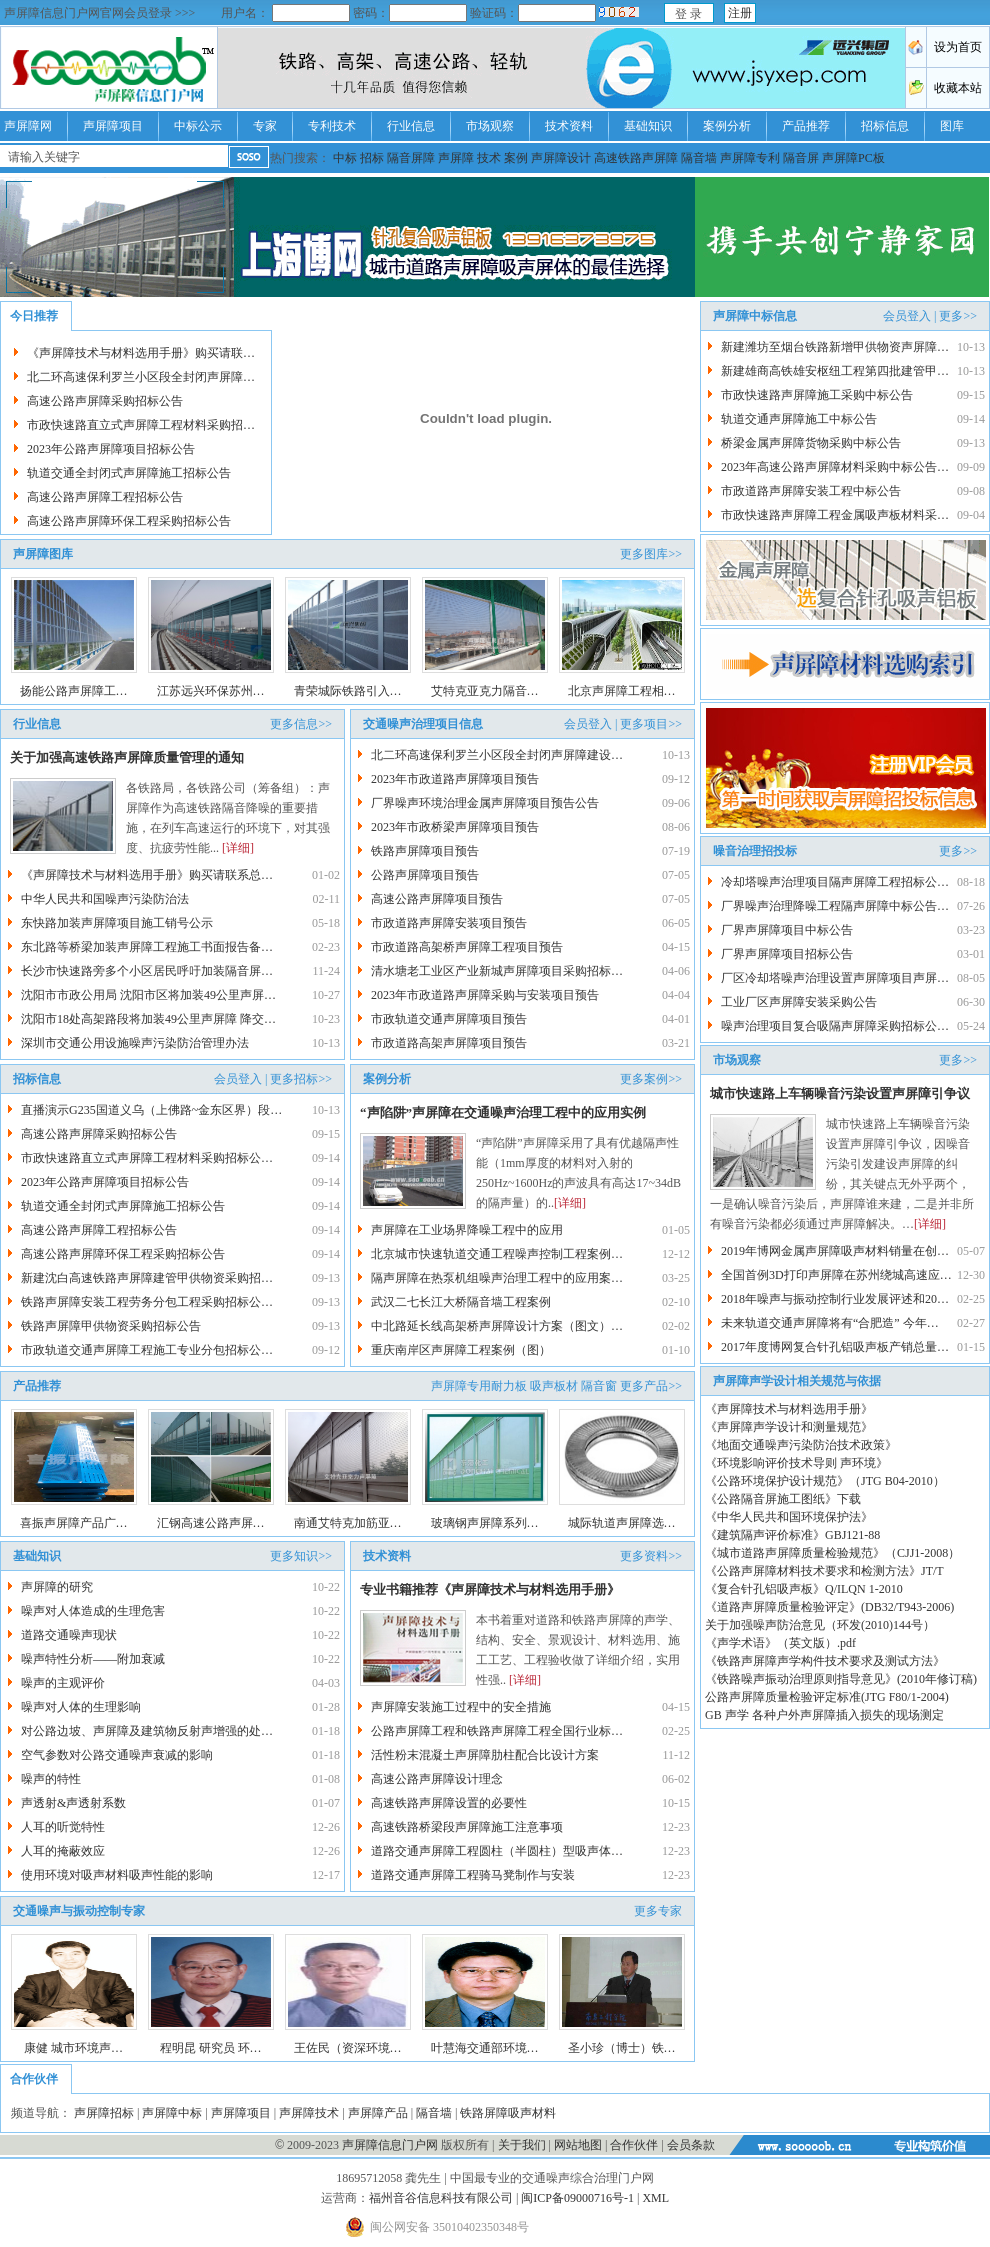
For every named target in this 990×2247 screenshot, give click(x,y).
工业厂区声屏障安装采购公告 (799, 1002)
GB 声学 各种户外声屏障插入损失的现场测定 (824, 1715)
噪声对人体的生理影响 (81, 1707)
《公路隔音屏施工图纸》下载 (783, 1499)
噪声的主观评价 (63, 1683)
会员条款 (691, 2145)
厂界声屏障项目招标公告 (787, 954)
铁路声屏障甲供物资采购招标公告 (111, 1326)
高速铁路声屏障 (636, 158)
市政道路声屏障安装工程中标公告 (811, 491)
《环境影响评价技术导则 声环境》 (796, 1463)
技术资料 (569, 126)
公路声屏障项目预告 (425, 875)
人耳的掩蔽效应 (63, 1851)
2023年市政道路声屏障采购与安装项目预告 (485, 995)
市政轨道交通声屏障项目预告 (449, 1019)
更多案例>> (651, 1079)
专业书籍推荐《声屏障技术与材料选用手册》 (490, 1589)
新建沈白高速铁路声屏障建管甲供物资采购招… (147, 1278)
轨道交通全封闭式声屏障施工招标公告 (129, 473)
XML (655, 2198)
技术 (489, 158)
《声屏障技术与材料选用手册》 (789, 1409)
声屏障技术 (309, 2113)
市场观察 (490, 126)
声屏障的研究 (58, 1587)
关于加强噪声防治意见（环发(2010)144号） (820, 1625)
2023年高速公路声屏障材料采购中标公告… (835, 467)
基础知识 (648, 126)
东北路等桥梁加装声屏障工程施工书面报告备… (147, 947)
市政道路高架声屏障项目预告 (449, 1043)
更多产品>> (651, 1386)
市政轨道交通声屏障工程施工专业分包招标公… (147, 1350)
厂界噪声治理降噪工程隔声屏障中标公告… (835, 906)
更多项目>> (651, 724)
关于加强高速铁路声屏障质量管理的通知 (127, 757)
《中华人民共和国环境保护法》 (789, 1517)
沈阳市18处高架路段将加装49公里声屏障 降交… (148, 1019)
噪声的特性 (51, 1779)
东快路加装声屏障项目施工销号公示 (117, 923)
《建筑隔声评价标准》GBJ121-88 (792, 1535)
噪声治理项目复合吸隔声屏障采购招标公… (835, 1026)
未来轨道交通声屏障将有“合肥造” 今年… (830, 1323)
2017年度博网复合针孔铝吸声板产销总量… (835, 1347)
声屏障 (456, 158)
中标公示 (198, 126)
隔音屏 (801, 158)
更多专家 (658, 1911)
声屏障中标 (172, 2113)
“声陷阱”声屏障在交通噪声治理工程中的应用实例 (503, 1112)
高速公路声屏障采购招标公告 (105, 401)
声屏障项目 (113, 126)
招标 (372, 158)
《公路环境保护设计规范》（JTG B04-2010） (825, 1481)
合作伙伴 (634, 2145)
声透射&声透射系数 (73, 1803)
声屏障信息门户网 (390, 2145)
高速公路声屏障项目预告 (437, 899)
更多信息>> (301, 724)
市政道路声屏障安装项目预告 (449, 923)
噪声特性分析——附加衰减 (93, 1659)
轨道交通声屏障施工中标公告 (799, 419)
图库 (952, 126)
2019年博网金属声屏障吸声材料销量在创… (835, 1251)
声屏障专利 (750, 158)
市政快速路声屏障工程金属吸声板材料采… (835, 515)
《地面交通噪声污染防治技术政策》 (801, 1445)
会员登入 (588, 724)
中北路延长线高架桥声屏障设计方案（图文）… (497, 1326)
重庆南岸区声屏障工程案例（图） (461, 1350)
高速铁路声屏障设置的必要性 (449, 1803)
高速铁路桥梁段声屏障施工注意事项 (467, 1827)
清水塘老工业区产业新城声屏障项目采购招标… (497, 971)
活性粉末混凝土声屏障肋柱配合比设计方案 (485, 1755)
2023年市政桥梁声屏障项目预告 (455, 827)
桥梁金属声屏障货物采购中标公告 (811, 443)
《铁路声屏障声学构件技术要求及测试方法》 (825, 1661)
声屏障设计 (561, 158)
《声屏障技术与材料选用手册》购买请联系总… (147, 875)
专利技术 (332, 126)
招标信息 (885, 126)
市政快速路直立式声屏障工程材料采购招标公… (147, 1158)
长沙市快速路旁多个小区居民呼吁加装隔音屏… (147, 971)
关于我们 (522, 2145)
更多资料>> (651, 1556)
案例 (516, 158)
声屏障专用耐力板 (479, 1386)
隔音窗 (599, 1386)
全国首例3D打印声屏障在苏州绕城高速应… (836, 1275)
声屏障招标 (104, 2113)
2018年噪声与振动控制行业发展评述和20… (835, 1299)
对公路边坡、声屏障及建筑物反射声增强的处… (147, 1731)
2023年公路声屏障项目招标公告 (111, 449)
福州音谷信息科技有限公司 (441, 2198)
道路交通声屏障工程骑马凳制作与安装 (473, 1875)
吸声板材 (554, 1386)
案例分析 (727, 126)
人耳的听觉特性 (63, 1827)
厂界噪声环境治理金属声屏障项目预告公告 (485, 803)
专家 (265, 126)
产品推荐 (806, 126)
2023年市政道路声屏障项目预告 (455, 779)
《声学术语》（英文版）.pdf (780, 1643)
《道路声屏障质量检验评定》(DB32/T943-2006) (829, 1607)
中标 (345, 158)
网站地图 (578, 2145)
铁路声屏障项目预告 (425, 851)
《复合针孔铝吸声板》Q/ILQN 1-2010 (804, 1589)
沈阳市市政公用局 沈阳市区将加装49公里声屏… (148, 995)
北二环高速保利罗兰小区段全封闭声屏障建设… (497, 755)
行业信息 (411, 126)
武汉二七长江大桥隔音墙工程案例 (461, 1302)
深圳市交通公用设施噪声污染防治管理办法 (135, 1043)
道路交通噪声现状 (69, 1635)
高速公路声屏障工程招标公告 (105, 497)
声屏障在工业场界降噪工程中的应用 (467, 1230)
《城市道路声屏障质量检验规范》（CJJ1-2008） (832, 1553)
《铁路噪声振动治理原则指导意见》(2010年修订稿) (841, 1679)
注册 (740, 13)
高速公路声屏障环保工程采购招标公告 (129, 521)
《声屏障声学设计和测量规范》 (789, 1427)
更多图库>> (651, 554)
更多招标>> (301, 1079)
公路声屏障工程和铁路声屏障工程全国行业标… (497, 1731)
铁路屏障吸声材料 (508, 2113)
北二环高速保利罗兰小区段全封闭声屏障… (141, 377)
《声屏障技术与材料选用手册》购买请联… (141, 353)
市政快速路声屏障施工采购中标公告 (817, 395)
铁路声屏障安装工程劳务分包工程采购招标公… (147, 1302)
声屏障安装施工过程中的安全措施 (461, 1707)
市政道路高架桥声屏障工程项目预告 (467, 947)
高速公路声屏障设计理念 (437, 1779)
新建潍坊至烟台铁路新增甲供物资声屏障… (835, 347)
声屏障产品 (378, 2113)
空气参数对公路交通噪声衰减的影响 (117, 1755)
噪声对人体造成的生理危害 (93, 1611)
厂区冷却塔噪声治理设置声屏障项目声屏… (835, 978)
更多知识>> (301, 1556)
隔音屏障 (411, 158)
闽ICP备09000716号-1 (577, 2198)
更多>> (958, 316)
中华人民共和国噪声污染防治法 (105, 899)
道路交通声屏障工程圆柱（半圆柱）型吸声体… (497, 1851)
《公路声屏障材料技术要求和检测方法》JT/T (824, 1571)
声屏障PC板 (853, 158)
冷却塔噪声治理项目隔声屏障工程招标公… (835, 882)
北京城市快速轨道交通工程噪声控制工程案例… (497, 1254)
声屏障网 (28, 126)
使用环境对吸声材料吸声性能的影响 (117, 1875)
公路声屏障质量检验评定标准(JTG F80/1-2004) (827, 1697)
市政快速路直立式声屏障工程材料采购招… (141, 425)
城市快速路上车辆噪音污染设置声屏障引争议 (840, 1093)
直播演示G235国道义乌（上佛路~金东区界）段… (151, 1110)
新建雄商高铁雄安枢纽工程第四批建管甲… (835, 371)
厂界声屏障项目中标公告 (787, 930)
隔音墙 (699, 158)
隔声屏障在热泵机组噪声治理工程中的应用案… (497, 1278)
